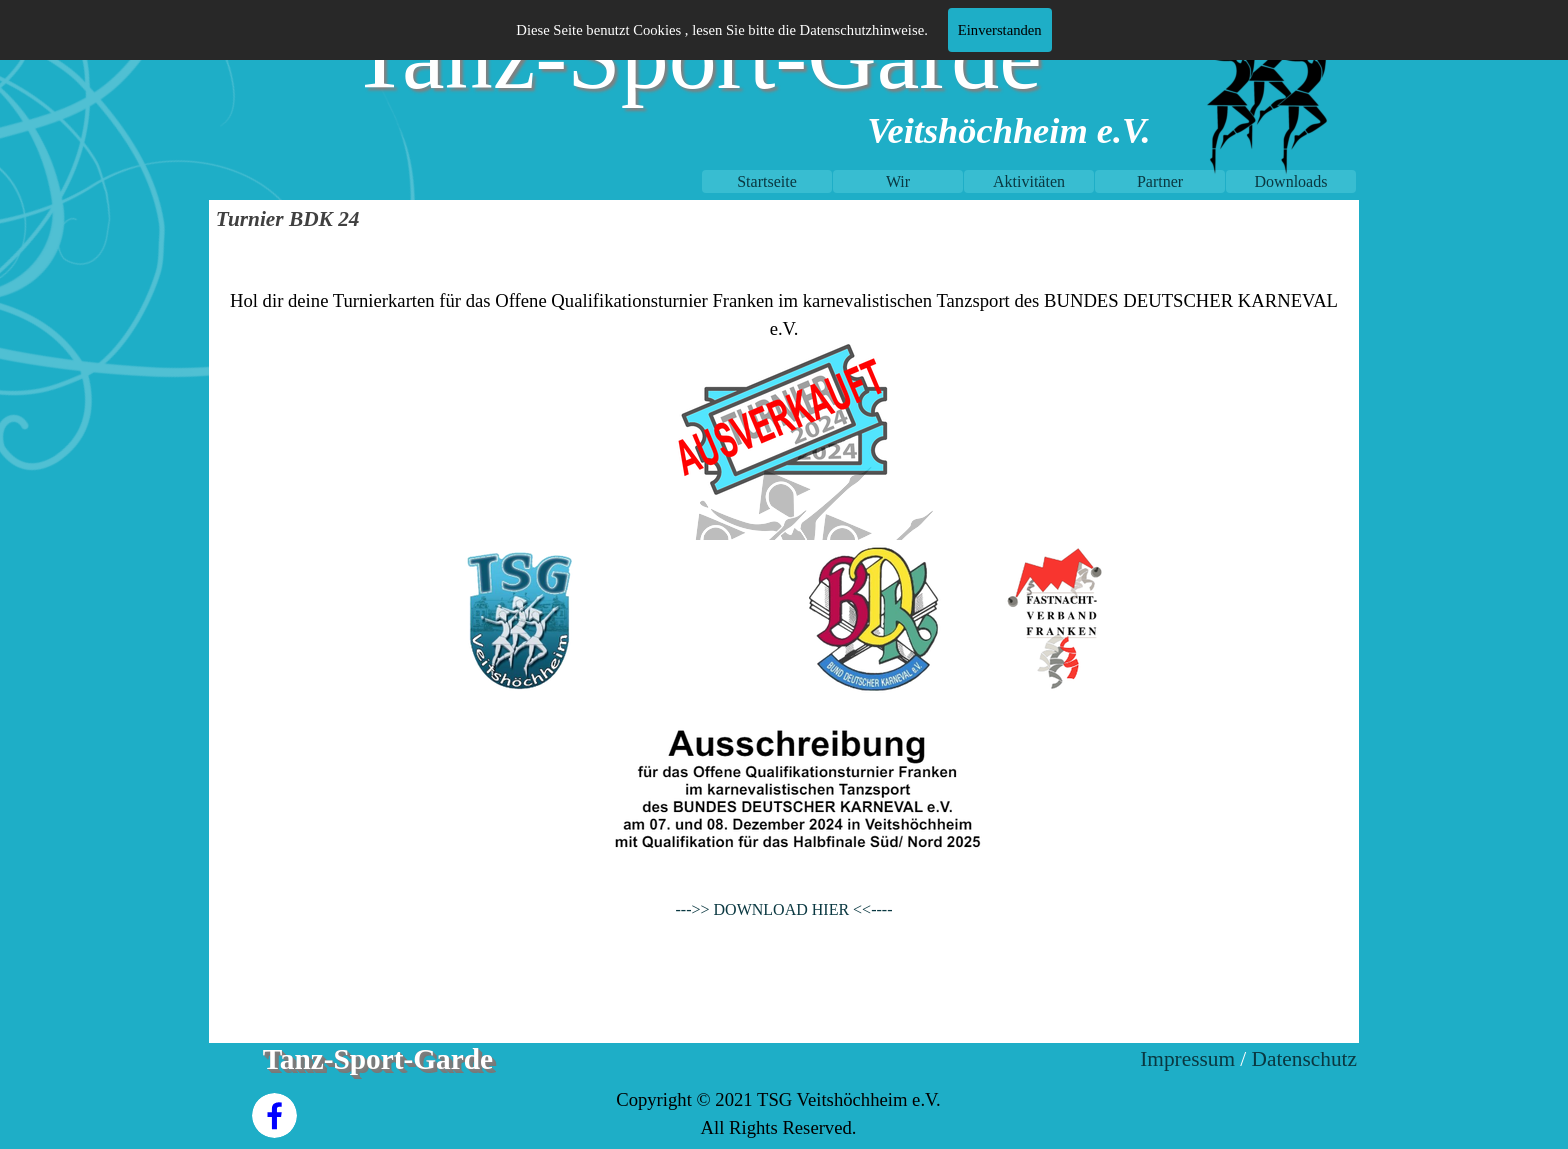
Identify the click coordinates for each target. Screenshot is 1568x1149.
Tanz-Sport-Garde (378, 1059)
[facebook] (274, 1115)
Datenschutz (1304, 1059)
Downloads (1291, 181)
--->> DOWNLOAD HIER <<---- (784, 909)
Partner (1160, 181)
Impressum (1187, 1059)
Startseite (767, 181)
